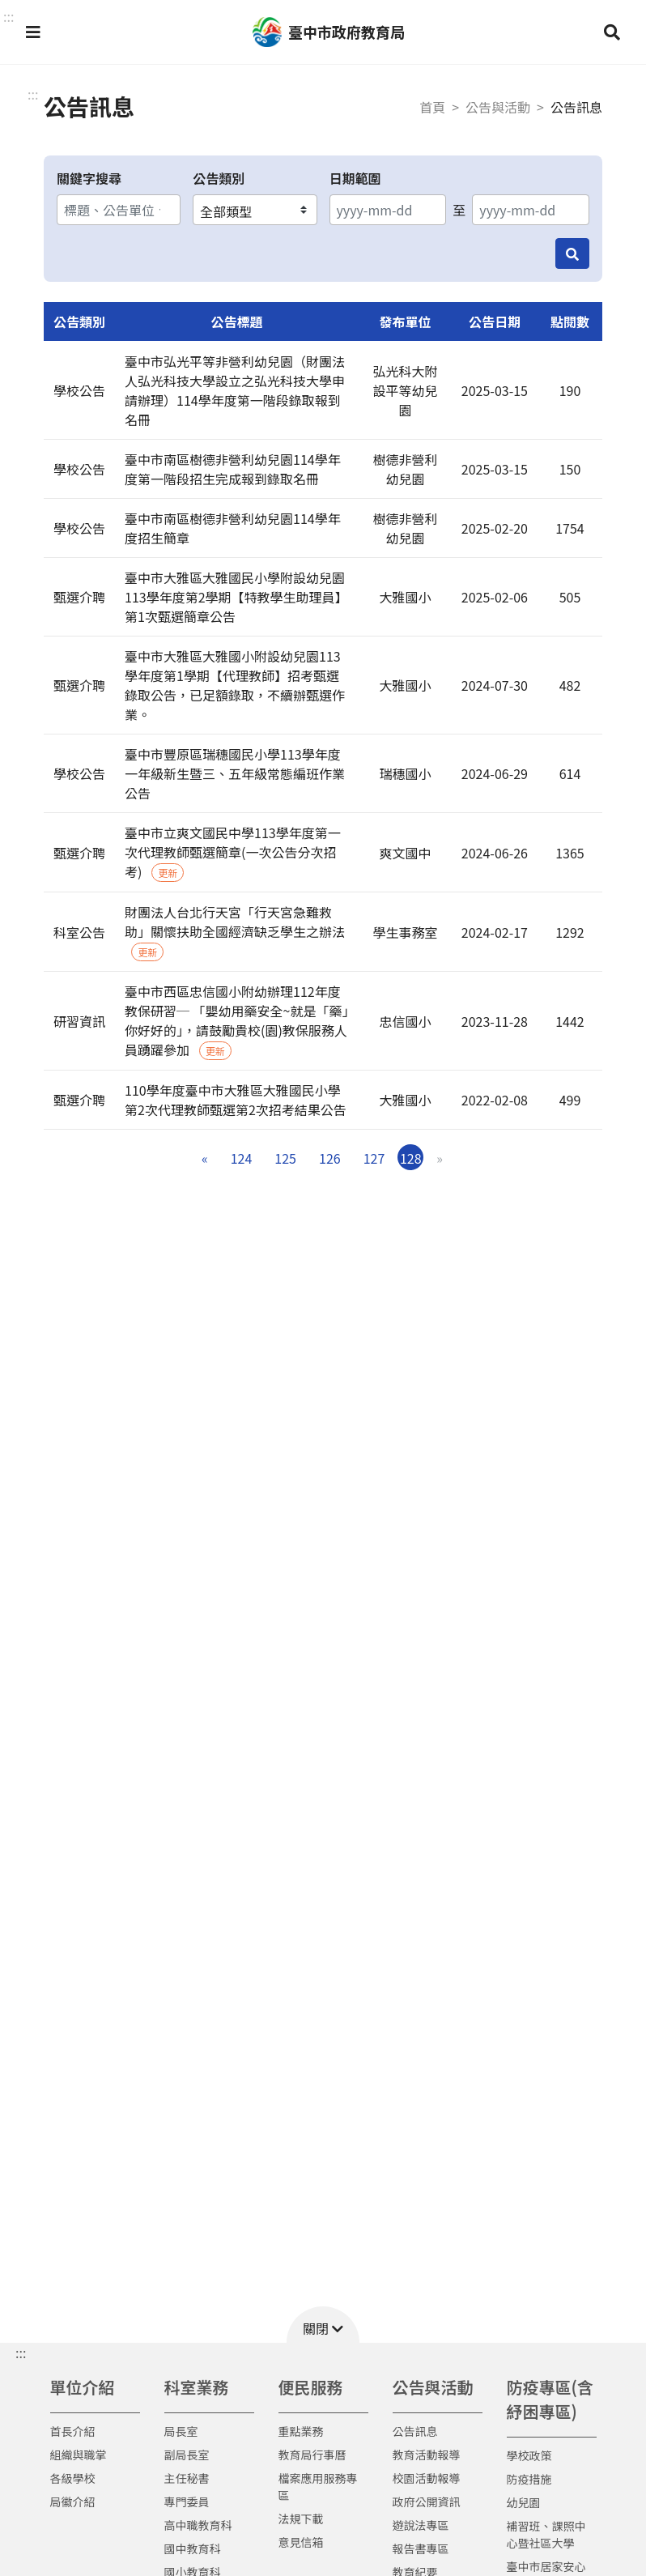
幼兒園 (524, 2502)
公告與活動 (497, 107)
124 (242, 1158)
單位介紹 (82, 2387)
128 (411, 1158)
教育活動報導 (427, 2454)
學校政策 (529, 2455)
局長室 (181, 2431)
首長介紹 (73, 2431)
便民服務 (310, 2387)
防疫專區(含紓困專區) (550, 2399)
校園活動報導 (427, 2478)
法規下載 (301, 2518)
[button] (33, 32)
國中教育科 (192, 2548)
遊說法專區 (421, 2525)
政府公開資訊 (427, 2501)
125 (285, 1158)
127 (374, 1158)
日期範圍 (355, 178)
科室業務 (196, 2387)
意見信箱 (301, 2542)
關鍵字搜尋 (89, 178)
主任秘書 (187, 2478)
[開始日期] (388, 209)
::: (33, 94)
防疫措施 (529, 2479)
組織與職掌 (78, 2454)
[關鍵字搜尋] (119, 209)
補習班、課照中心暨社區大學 (546, 2534)
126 (330, 1158)
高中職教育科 (198, 2525)
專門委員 (187, 2501)
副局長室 (187, 2454)
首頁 (432, 107)
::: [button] (8, 16)
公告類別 (218, 178)
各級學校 (73, 2478)
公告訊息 (415, 2431)
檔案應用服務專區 (318, 2486)
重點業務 (301, 2431)
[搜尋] (572, 253)
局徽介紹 (73, 2501)
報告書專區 (421, 2548)
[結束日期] (530, 209)
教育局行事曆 (312, 2454)
